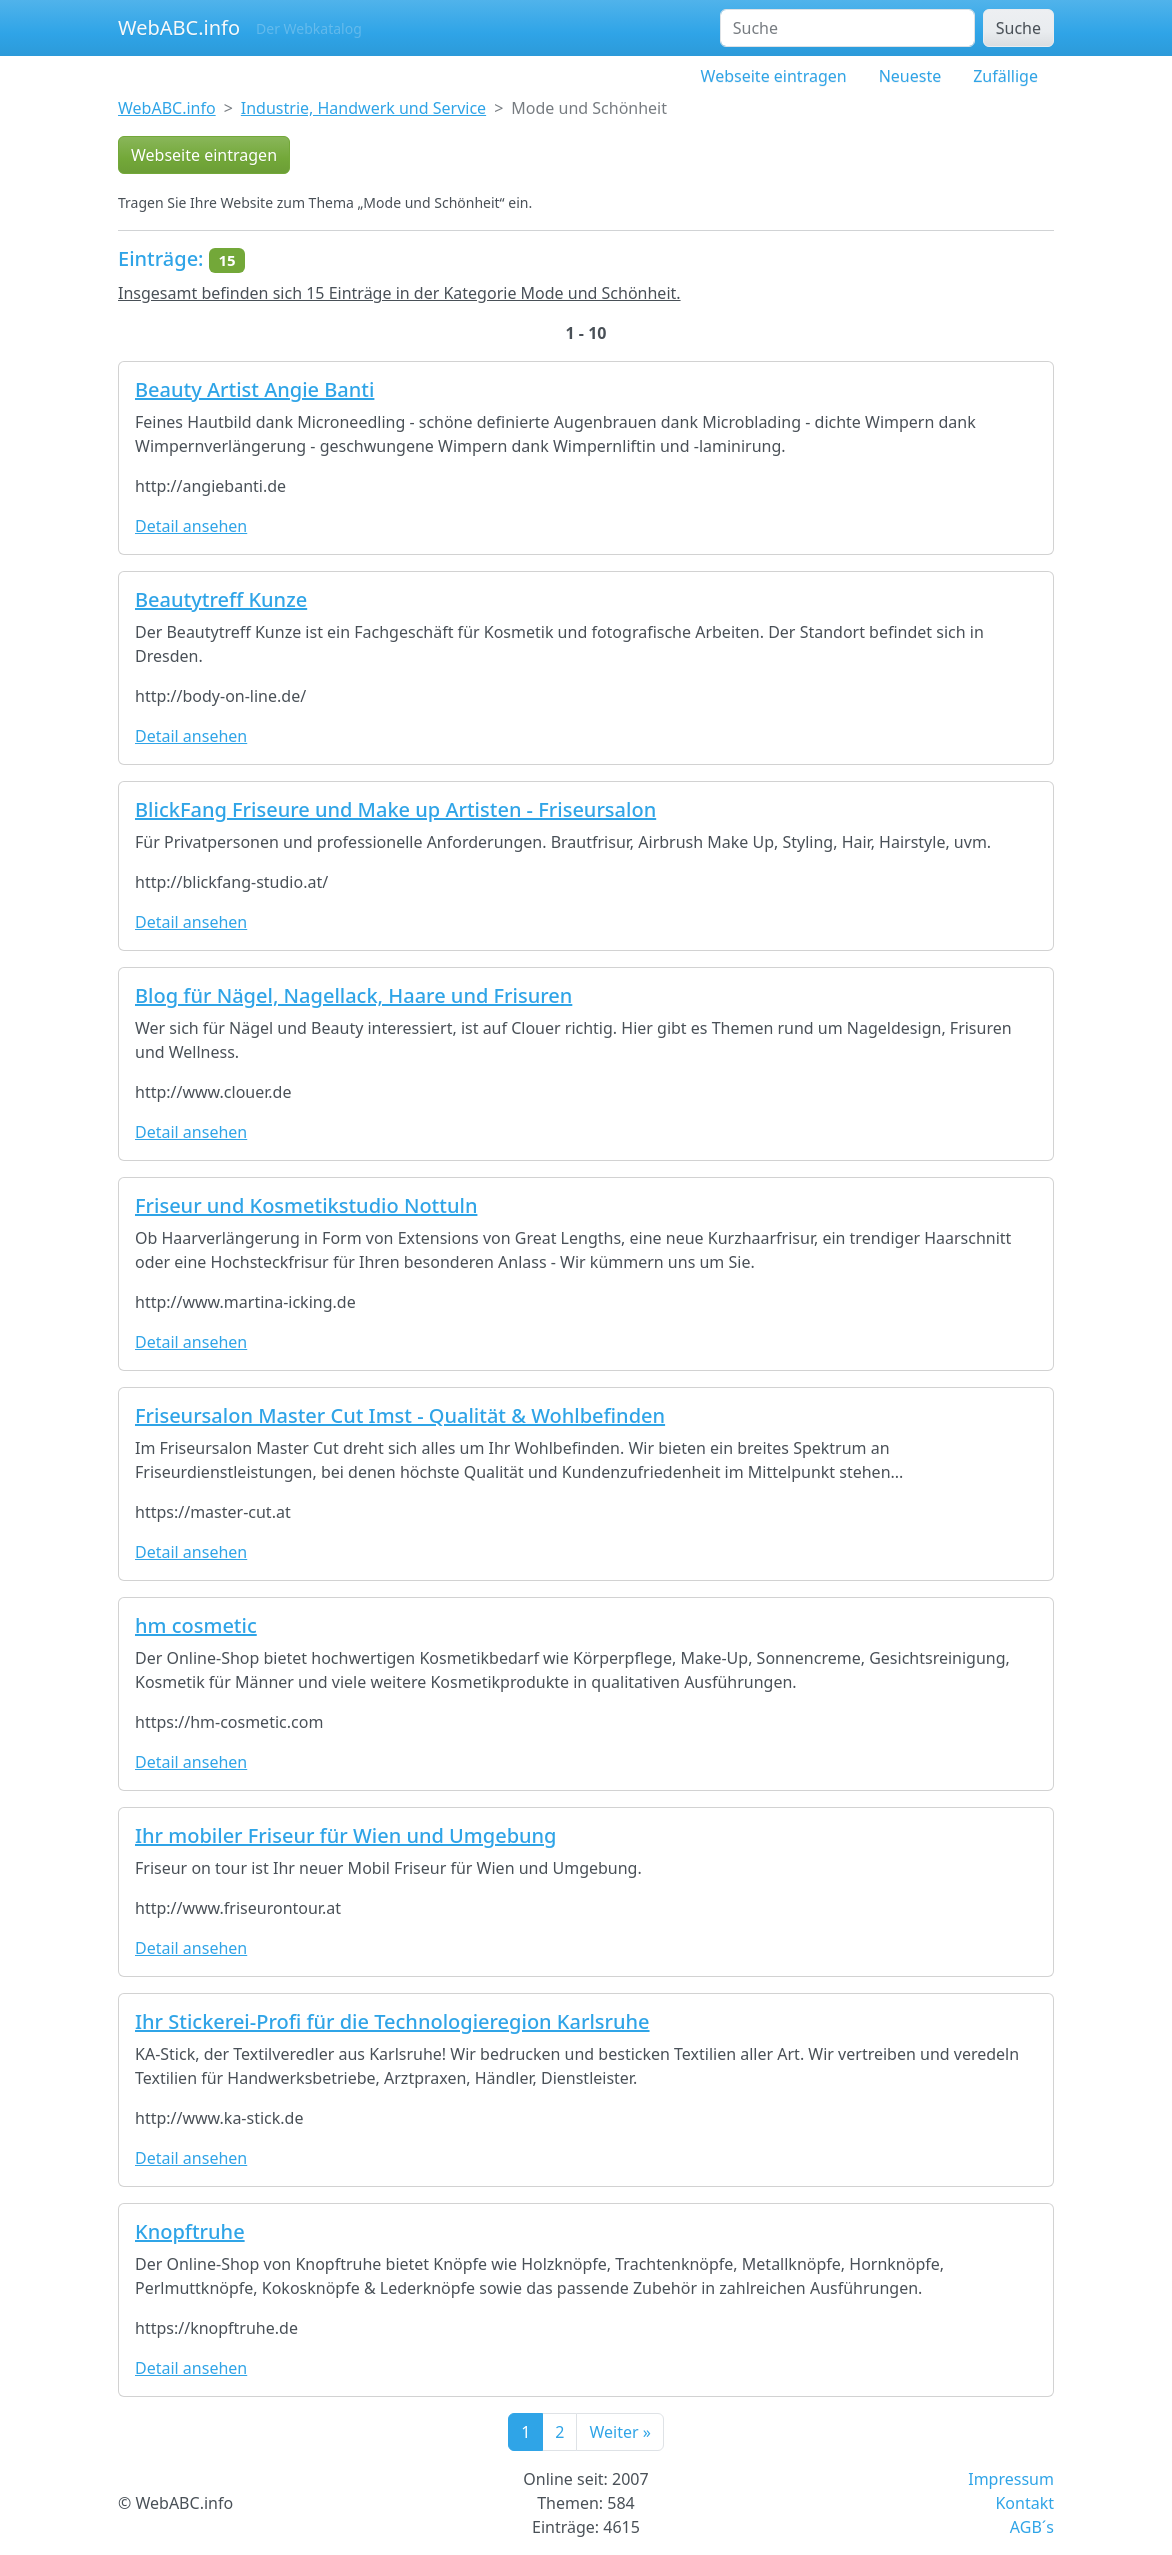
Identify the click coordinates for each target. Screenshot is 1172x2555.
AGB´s (1032, 2527)
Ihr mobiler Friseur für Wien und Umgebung (346, 1835)
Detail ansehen (191, 526)
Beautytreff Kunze (221, 599)
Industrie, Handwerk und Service (363, 108)
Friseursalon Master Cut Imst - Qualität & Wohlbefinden (400, 1415)
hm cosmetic (196, 1625)
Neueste (910, 76)
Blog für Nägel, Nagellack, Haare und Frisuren (353, 995)
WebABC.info (179, 27)
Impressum (1011, 2479)
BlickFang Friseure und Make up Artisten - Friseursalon (395, 809)
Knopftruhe (190, 2231)
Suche (1018, 28)
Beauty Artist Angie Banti (254, 389)
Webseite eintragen (774, 76)
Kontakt (1024, 2503)
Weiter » (619, 2432)
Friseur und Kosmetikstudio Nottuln (306, 1205)
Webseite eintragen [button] (204, 155)
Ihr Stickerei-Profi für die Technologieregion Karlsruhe (392, 2021)
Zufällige (1005, 76)
